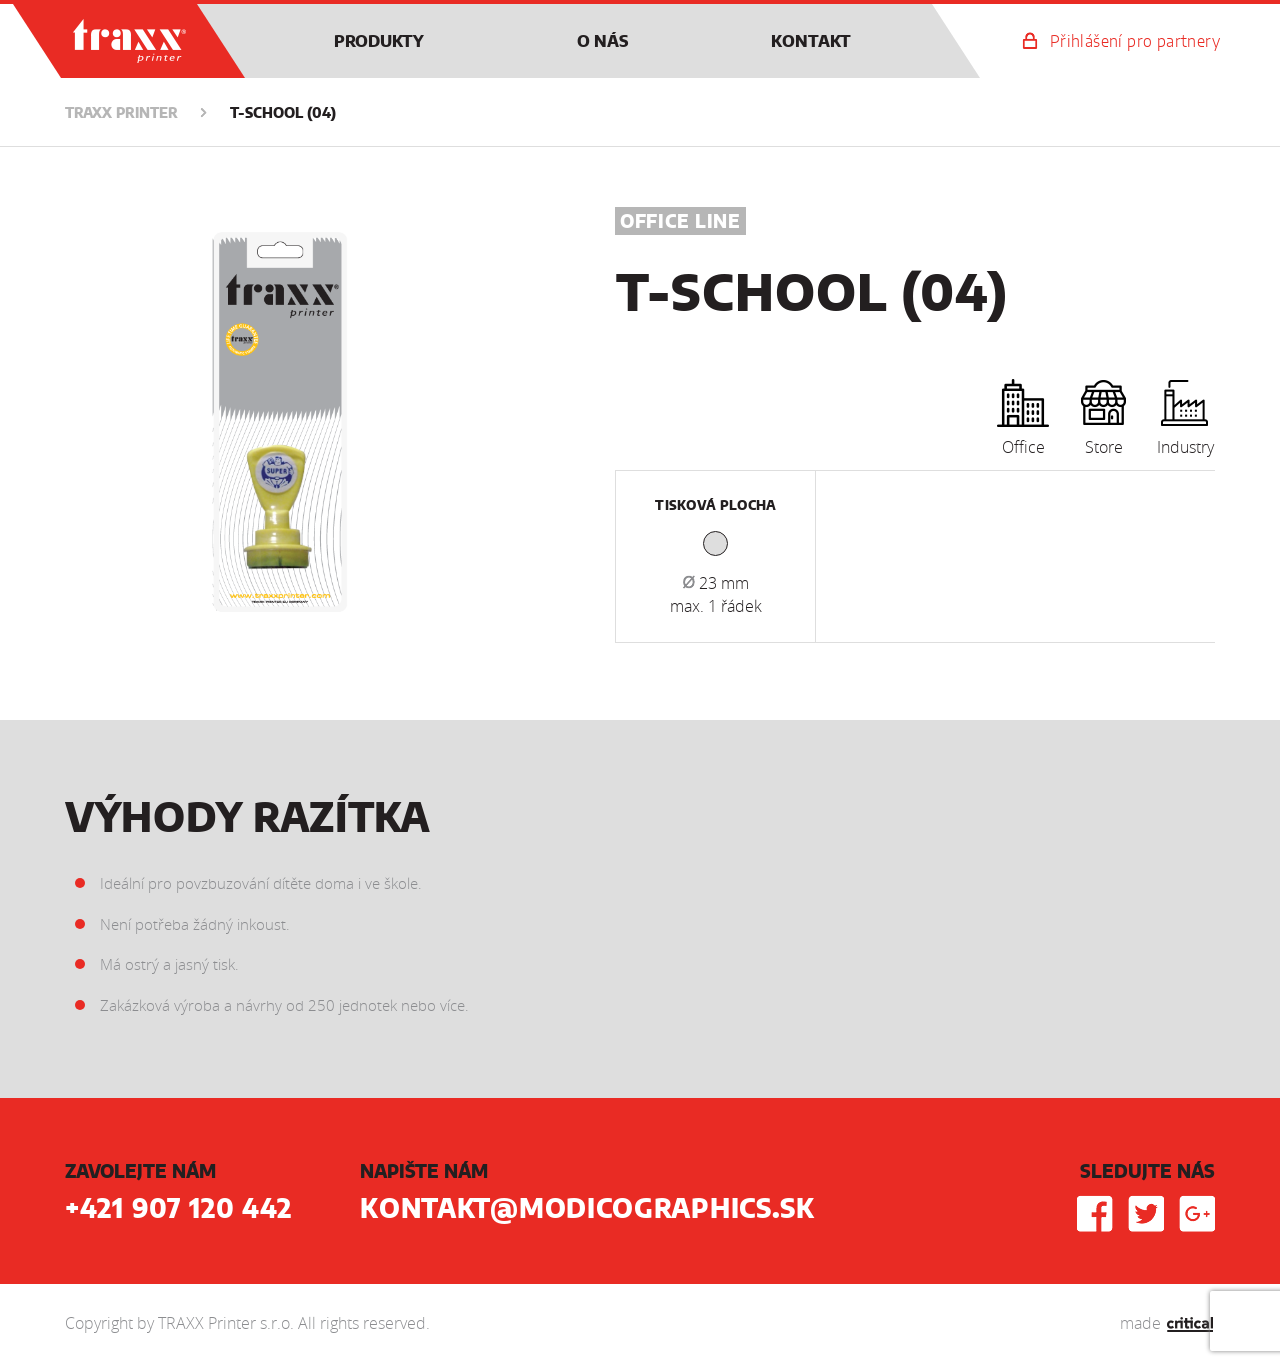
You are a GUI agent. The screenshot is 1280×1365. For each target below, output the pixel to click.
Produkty (379, 42)
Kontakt (811, 42)
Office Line (680, 223)
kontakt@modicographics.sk (587, 1210)
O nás (602, 42)
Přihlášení (1135, 42)
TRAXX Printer (86, 13)
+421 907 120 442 (178, 1210)
